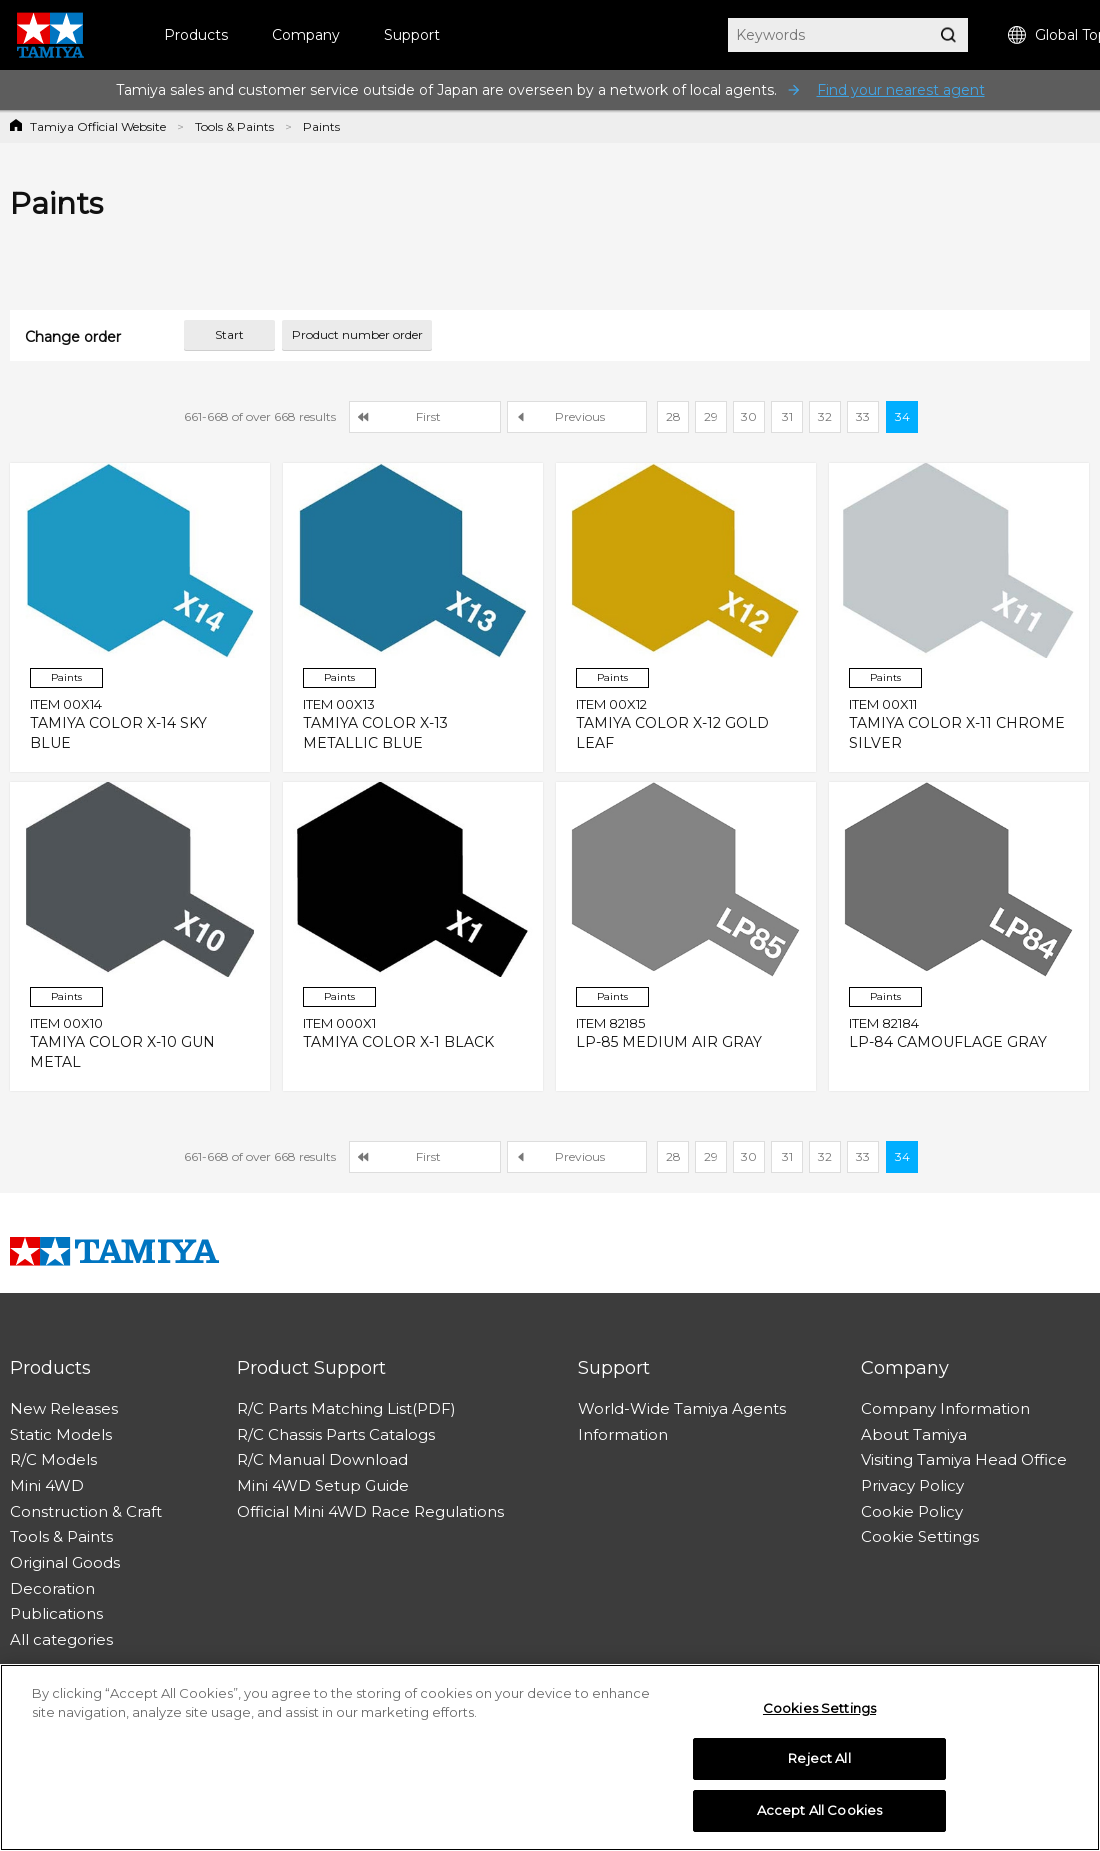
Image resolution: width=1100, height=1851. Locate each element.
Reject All (819, 1764)
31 (787, 416)
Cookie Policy (912, 1511)
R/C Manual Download (322, 1459)
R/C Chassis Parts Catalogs (336, 1434)
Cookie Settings (920, 1536)
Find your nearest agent (901, 90)
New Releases (64, 1408)
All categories (61, 1639)
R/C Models (53, 1459)
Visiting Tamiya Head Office (964, 1459)
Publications (56, 1613)
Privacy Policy (912, 1485)
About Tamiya (914, 1434)
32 (825, 416)
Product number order (357, 334)
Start (229, 334)
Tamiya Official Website (98, 126)
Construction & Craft (86, 1511)
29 (711, 416)
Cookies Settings (819, 1713)
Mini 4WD (47, 1485)
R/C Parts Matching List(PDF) (346, 1408)
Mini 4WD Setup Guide (323, 1485)
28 (673, 416)
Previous (580, 416)
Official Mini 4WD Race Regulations (370, 1511)
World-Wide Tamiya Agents (682, 1408)
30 (749, 416)
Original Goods (65, 1562)
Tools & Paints (234, 126)
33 (863, 416)
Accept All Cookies (819, 1816)
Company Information (945, 1408)
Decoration (52, 1588)
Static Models (61, 1434)
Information (623, 1434)
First (428, 416)
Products (196, 35)
